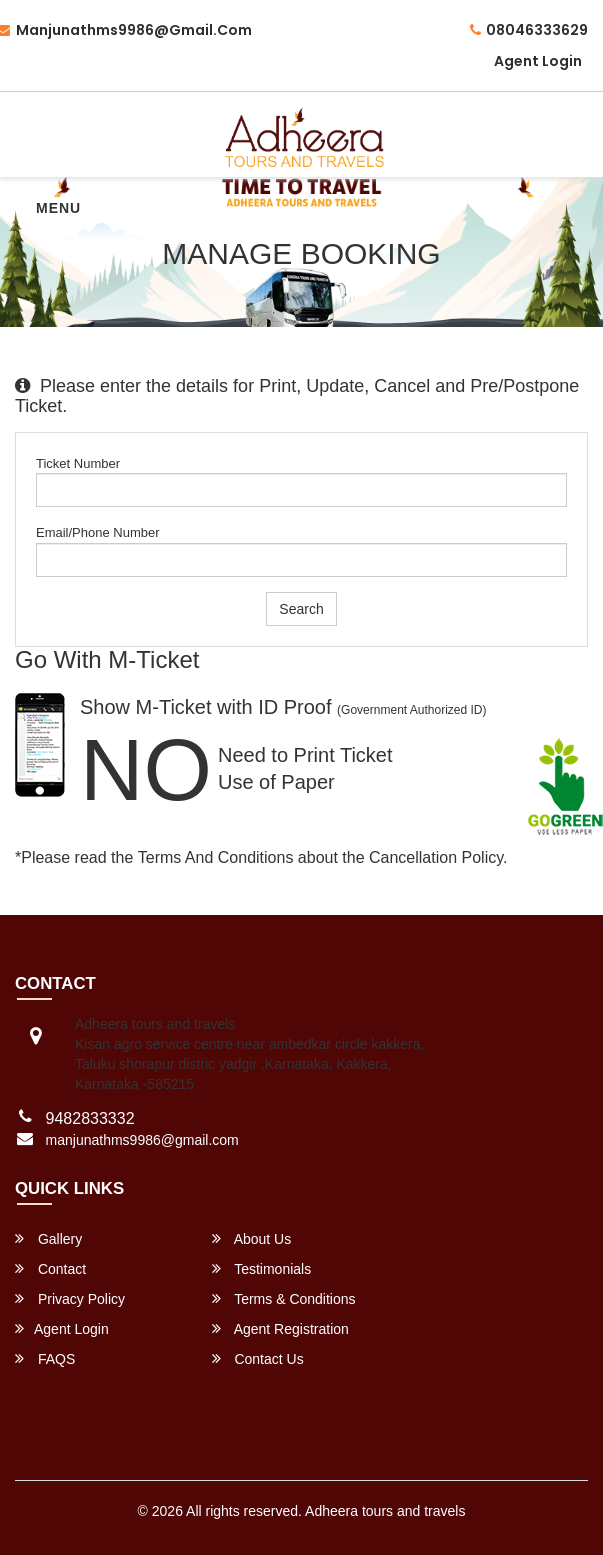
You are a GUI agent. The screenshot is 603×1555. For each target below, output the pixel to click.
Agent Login (538, 61)
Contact (50, 1268)
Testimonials (262, 1268)
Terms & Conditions (284, 1298)
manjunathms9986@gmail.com (142, 1140)
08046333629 (529, 30)
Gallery (48, 1238)
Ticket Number (78, 463)
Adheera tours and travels (385, 1511)
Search (301, 609)
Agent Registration (280, 1328)
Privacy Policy (70, 1298)
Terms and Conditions (216, 857)
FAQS (45, 1358)
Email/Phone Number (98, 532)
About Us (252, 1238)
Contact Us (258, 1358)
